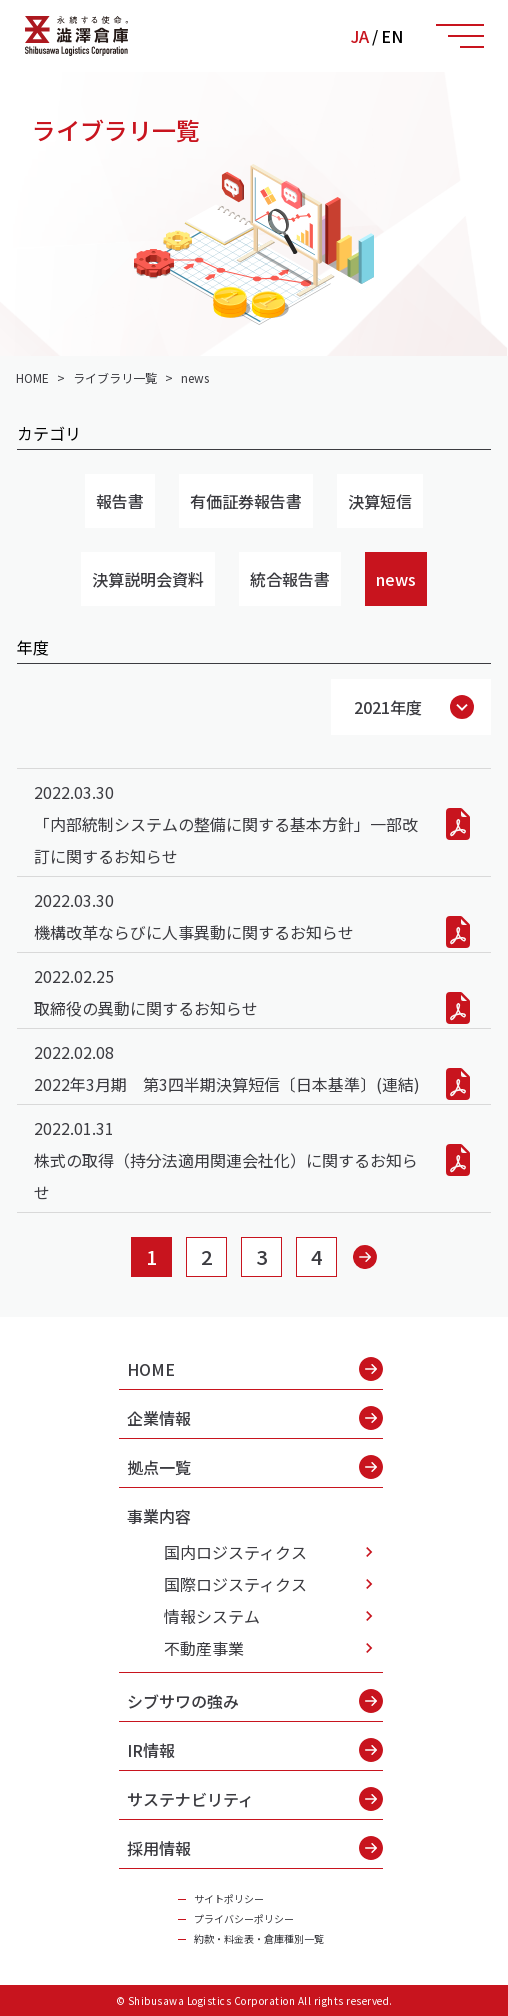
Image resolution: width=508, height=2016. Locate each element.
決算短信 (380, 501)
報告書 (120, 501)
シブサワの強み (255, 1701)
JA (360, 36)
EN (392, 36)
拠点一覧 (255, 1467)
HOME (255, 1369)
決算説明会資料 (148, 579)
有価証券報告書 (246, 501)
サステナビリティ (255, 1799)
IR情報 (255, 1750)
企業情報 (255, 1418)
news (396, 579)
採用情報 (255, 1848)
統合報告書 (290, 579)
